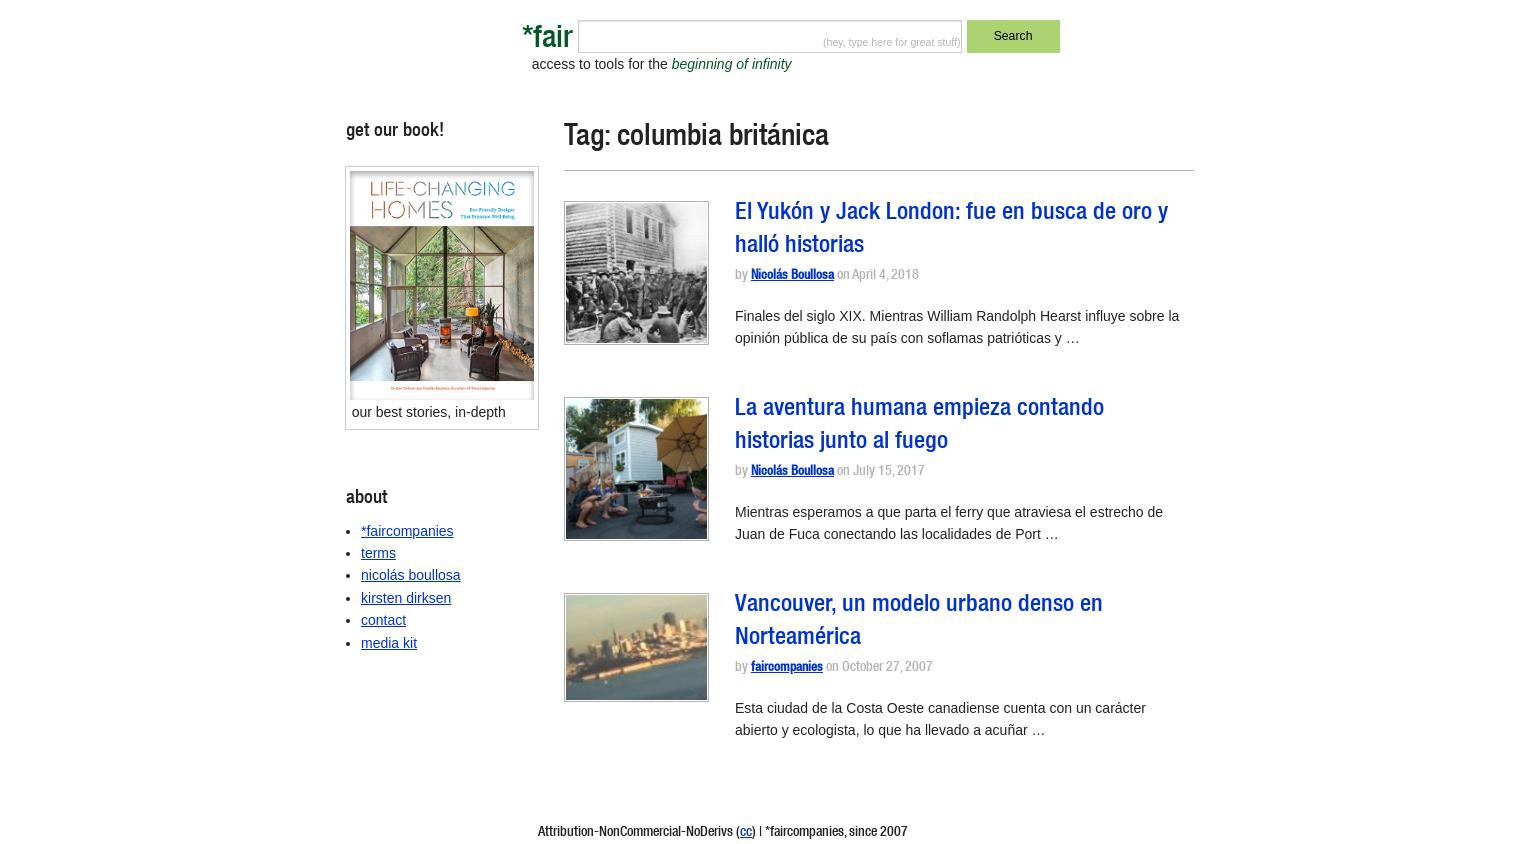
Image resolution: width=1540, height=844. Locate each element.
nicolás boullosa (411, 575)
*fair (547, 40)
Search (1013, 36)
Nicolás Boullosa (792, 276)
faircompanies (787, 668)
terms (378, 553)
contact (383, 620)
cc (746, 833)
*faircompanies (407, 531)
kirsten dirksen (406, 598)
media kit (389, 643)
